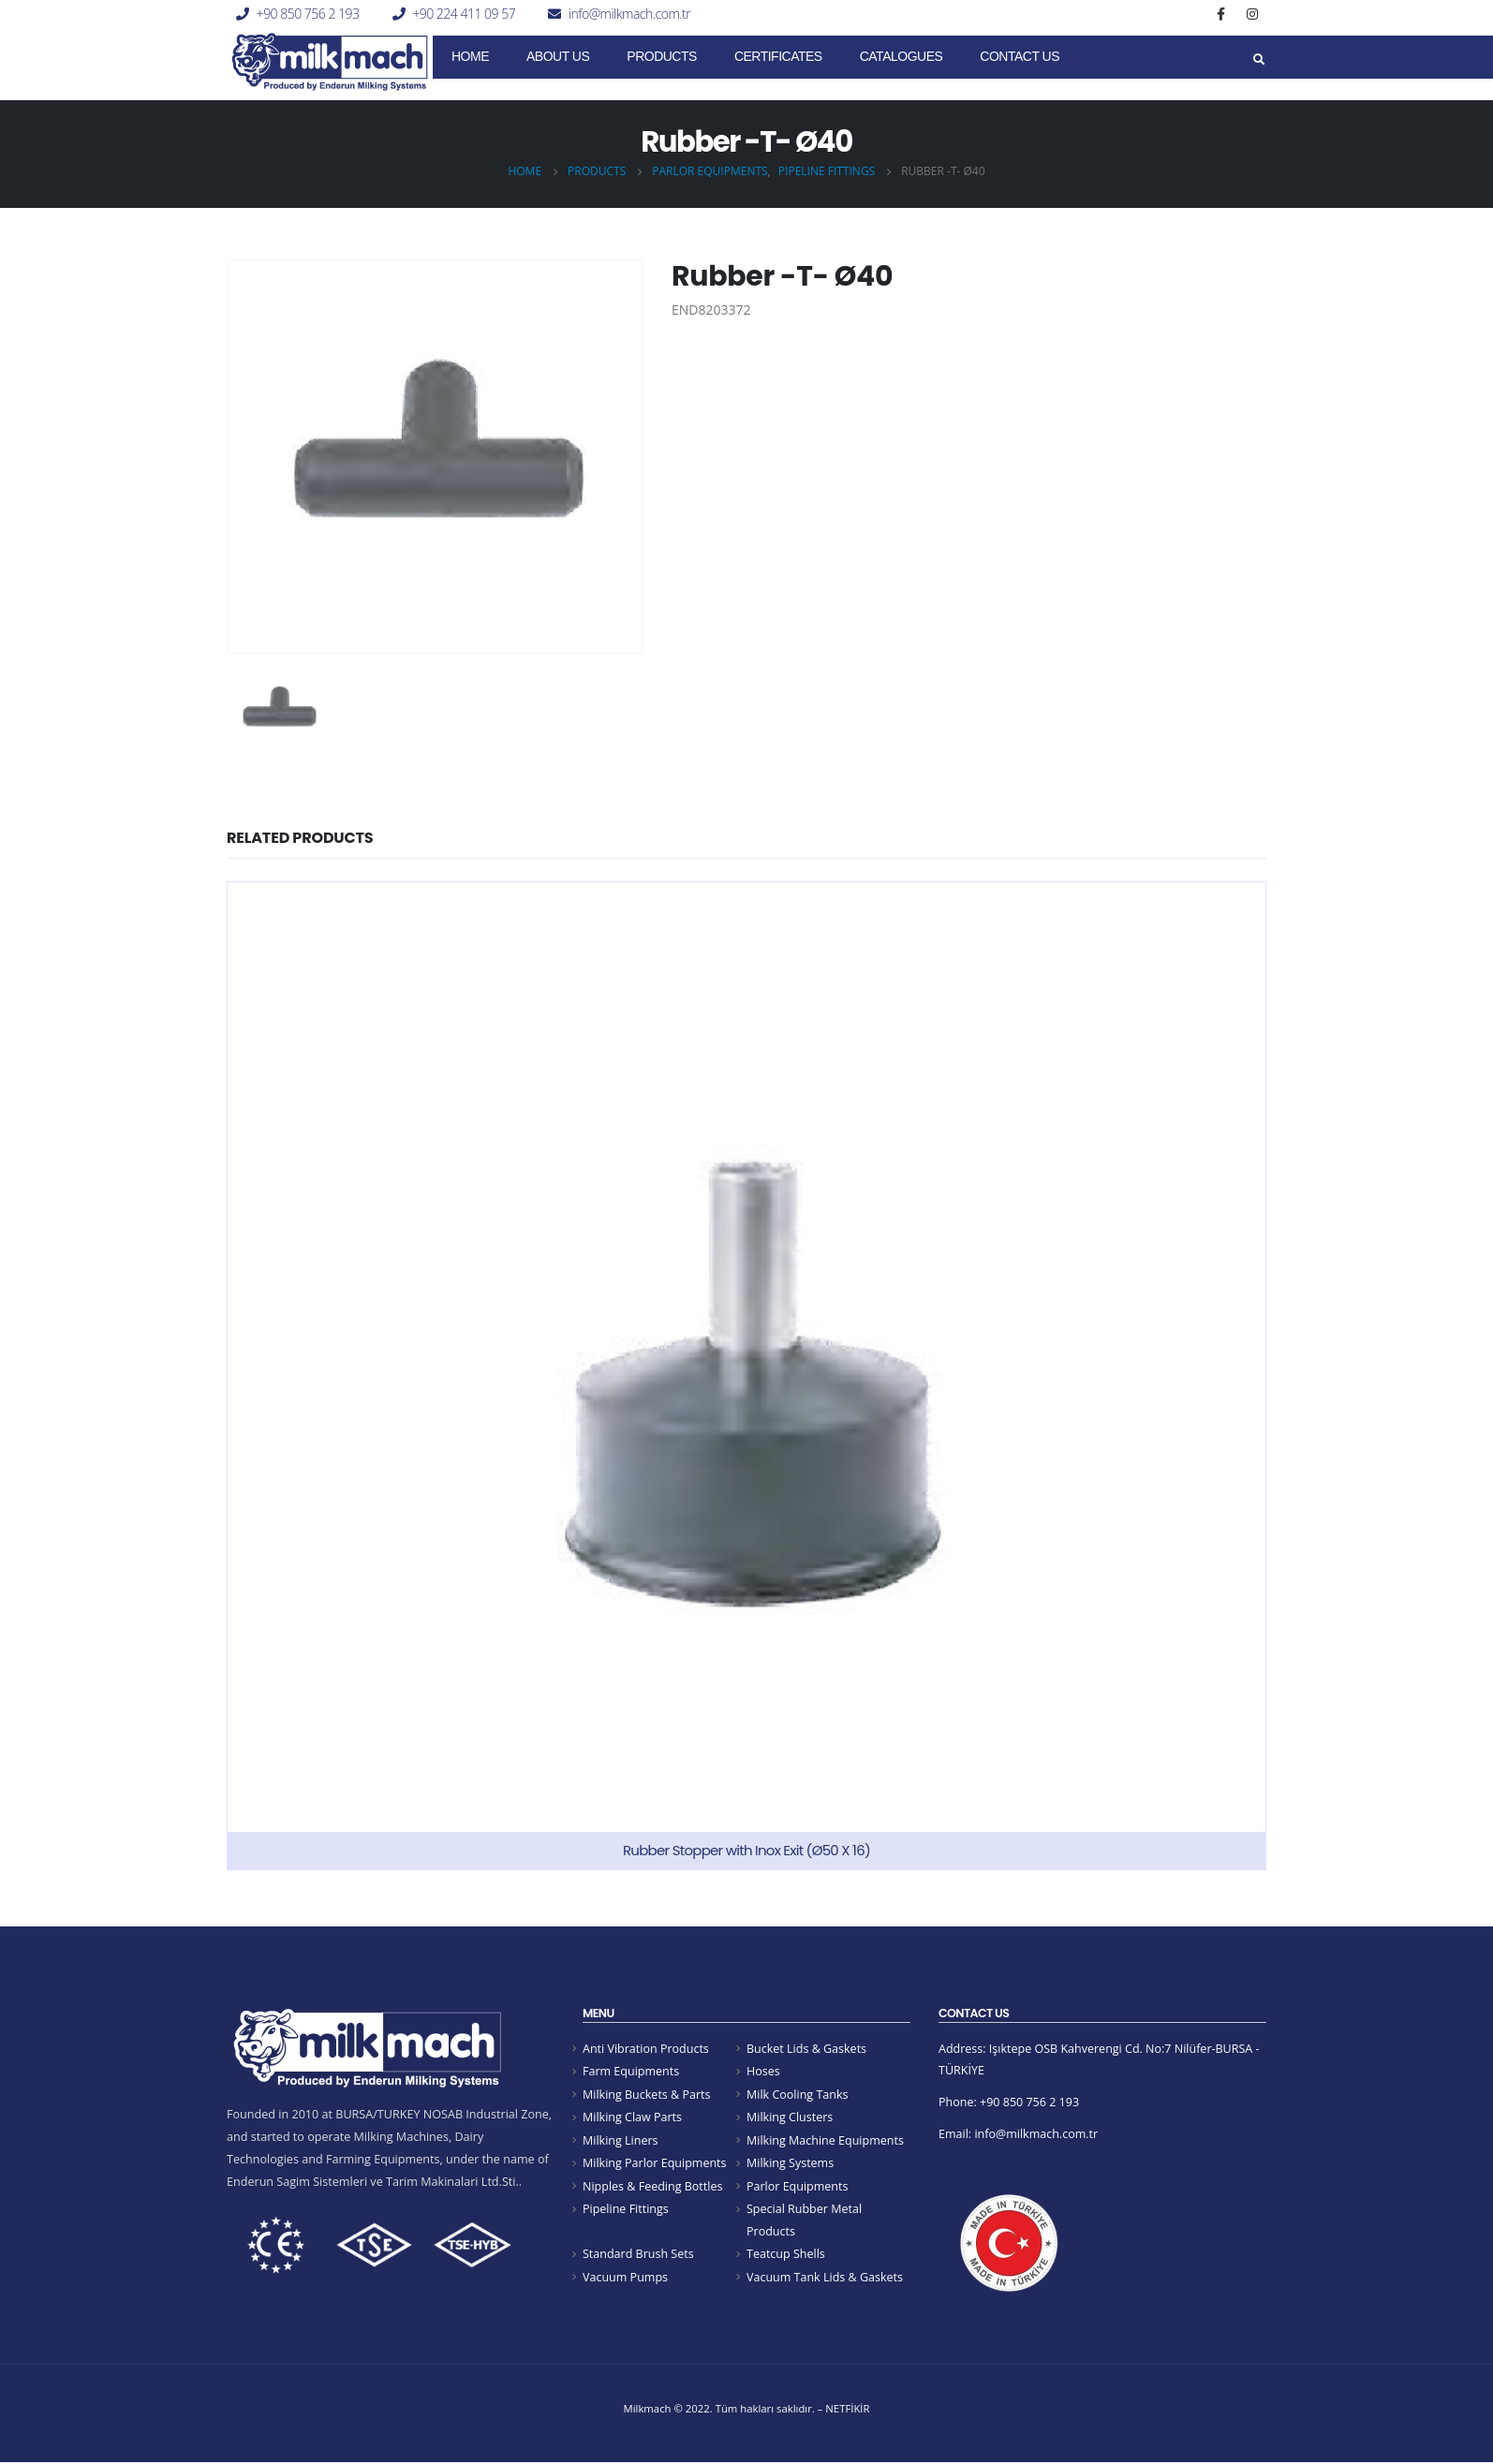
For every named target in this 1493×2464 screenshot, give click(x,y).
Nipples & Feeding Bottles (653, 2186)
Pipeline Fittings (626, 2210)
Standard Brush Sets (638, 2256)
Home (470, 56)
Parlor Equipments (797, 2186)
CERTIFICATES (778, 56)
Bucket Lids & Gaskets (806, 2049)
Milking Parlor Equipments (655, 2164)
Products (662, 56)
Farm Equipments (631, 2071)
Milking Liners (620, 2140)
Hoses (763, 2071)
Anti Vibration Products (646, 2049)
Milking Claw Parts (633, 2117)
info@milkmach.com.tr (629, 13)
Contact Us (1019, 56)
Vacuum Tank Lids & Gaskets (825, 2278)
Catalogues (901, 56)
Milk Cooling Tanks (797, 2095)
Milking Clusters (790, 2117)
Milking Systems (790, 2164)
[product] (746, 1375)
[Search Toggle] (1258, 60)
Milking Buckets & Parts (647, 2095)
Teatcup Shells (785, 2256)
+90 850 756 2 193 (308, 13)
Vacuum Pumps (626, 2278)
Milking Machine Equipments (825, 2140)
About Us (557, 56)
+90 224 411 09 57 (463, 13)
